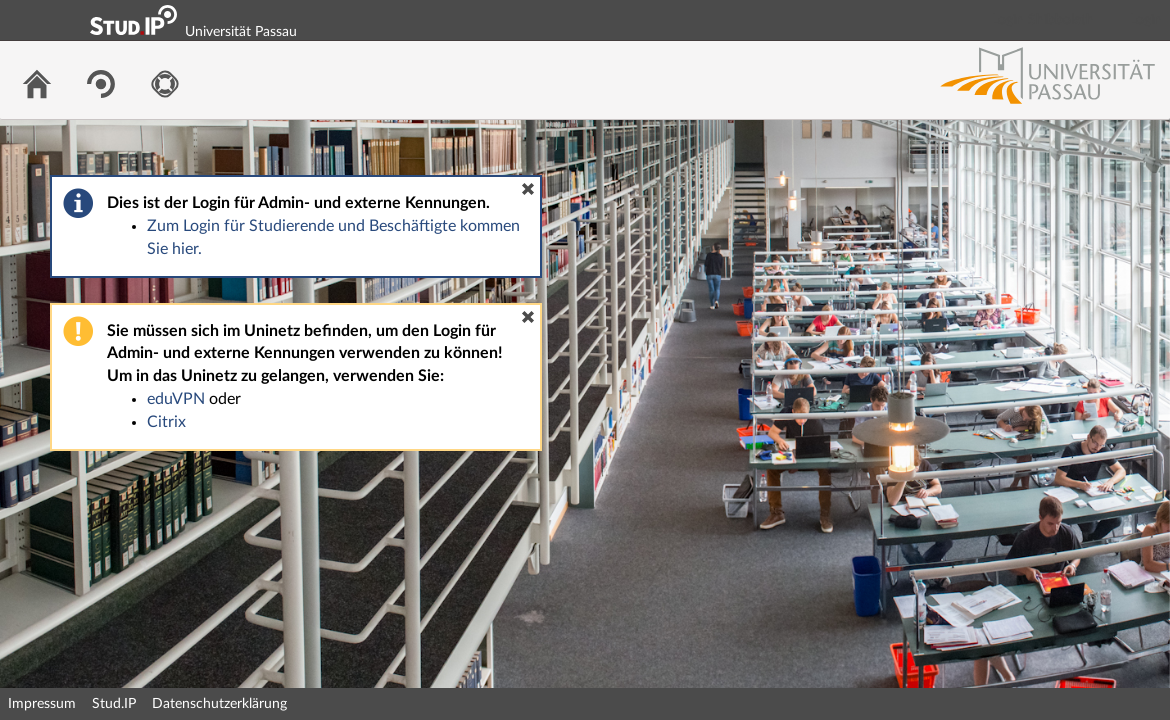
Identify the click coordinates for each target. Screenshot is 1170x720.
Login (1146, 20)
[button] (528, 189)
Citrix (166, 422)
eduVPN (176, 399)
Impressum (42, 704)
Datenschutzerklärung (219, 704)
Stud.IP (114, 704)
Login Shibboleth (1043, 20)
